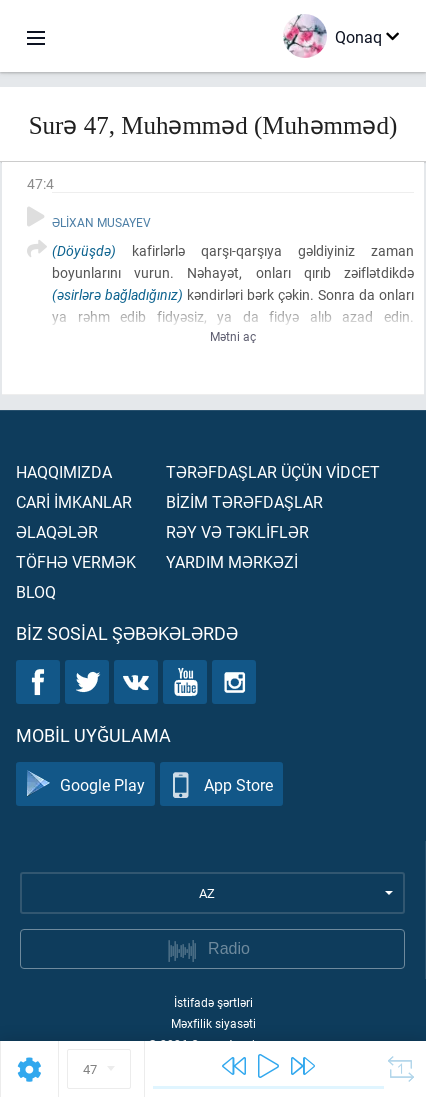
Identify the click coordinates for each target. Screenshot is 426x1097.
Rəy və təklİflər (237, 531)
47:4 (40, 183)
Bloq (36, 591)
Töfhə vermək (76, 561)
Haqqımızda (64, 471)
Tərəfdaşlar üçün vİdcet (273, 471)
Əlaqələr (57, 531)
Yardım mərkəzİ (232, 561)
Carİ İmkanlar (74, 501)
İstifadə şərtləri (213, 1002)
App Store (221, 784)
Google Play (85, 784)
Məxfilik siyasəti (213, 1023)
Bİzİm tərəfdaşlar (244, 501)
